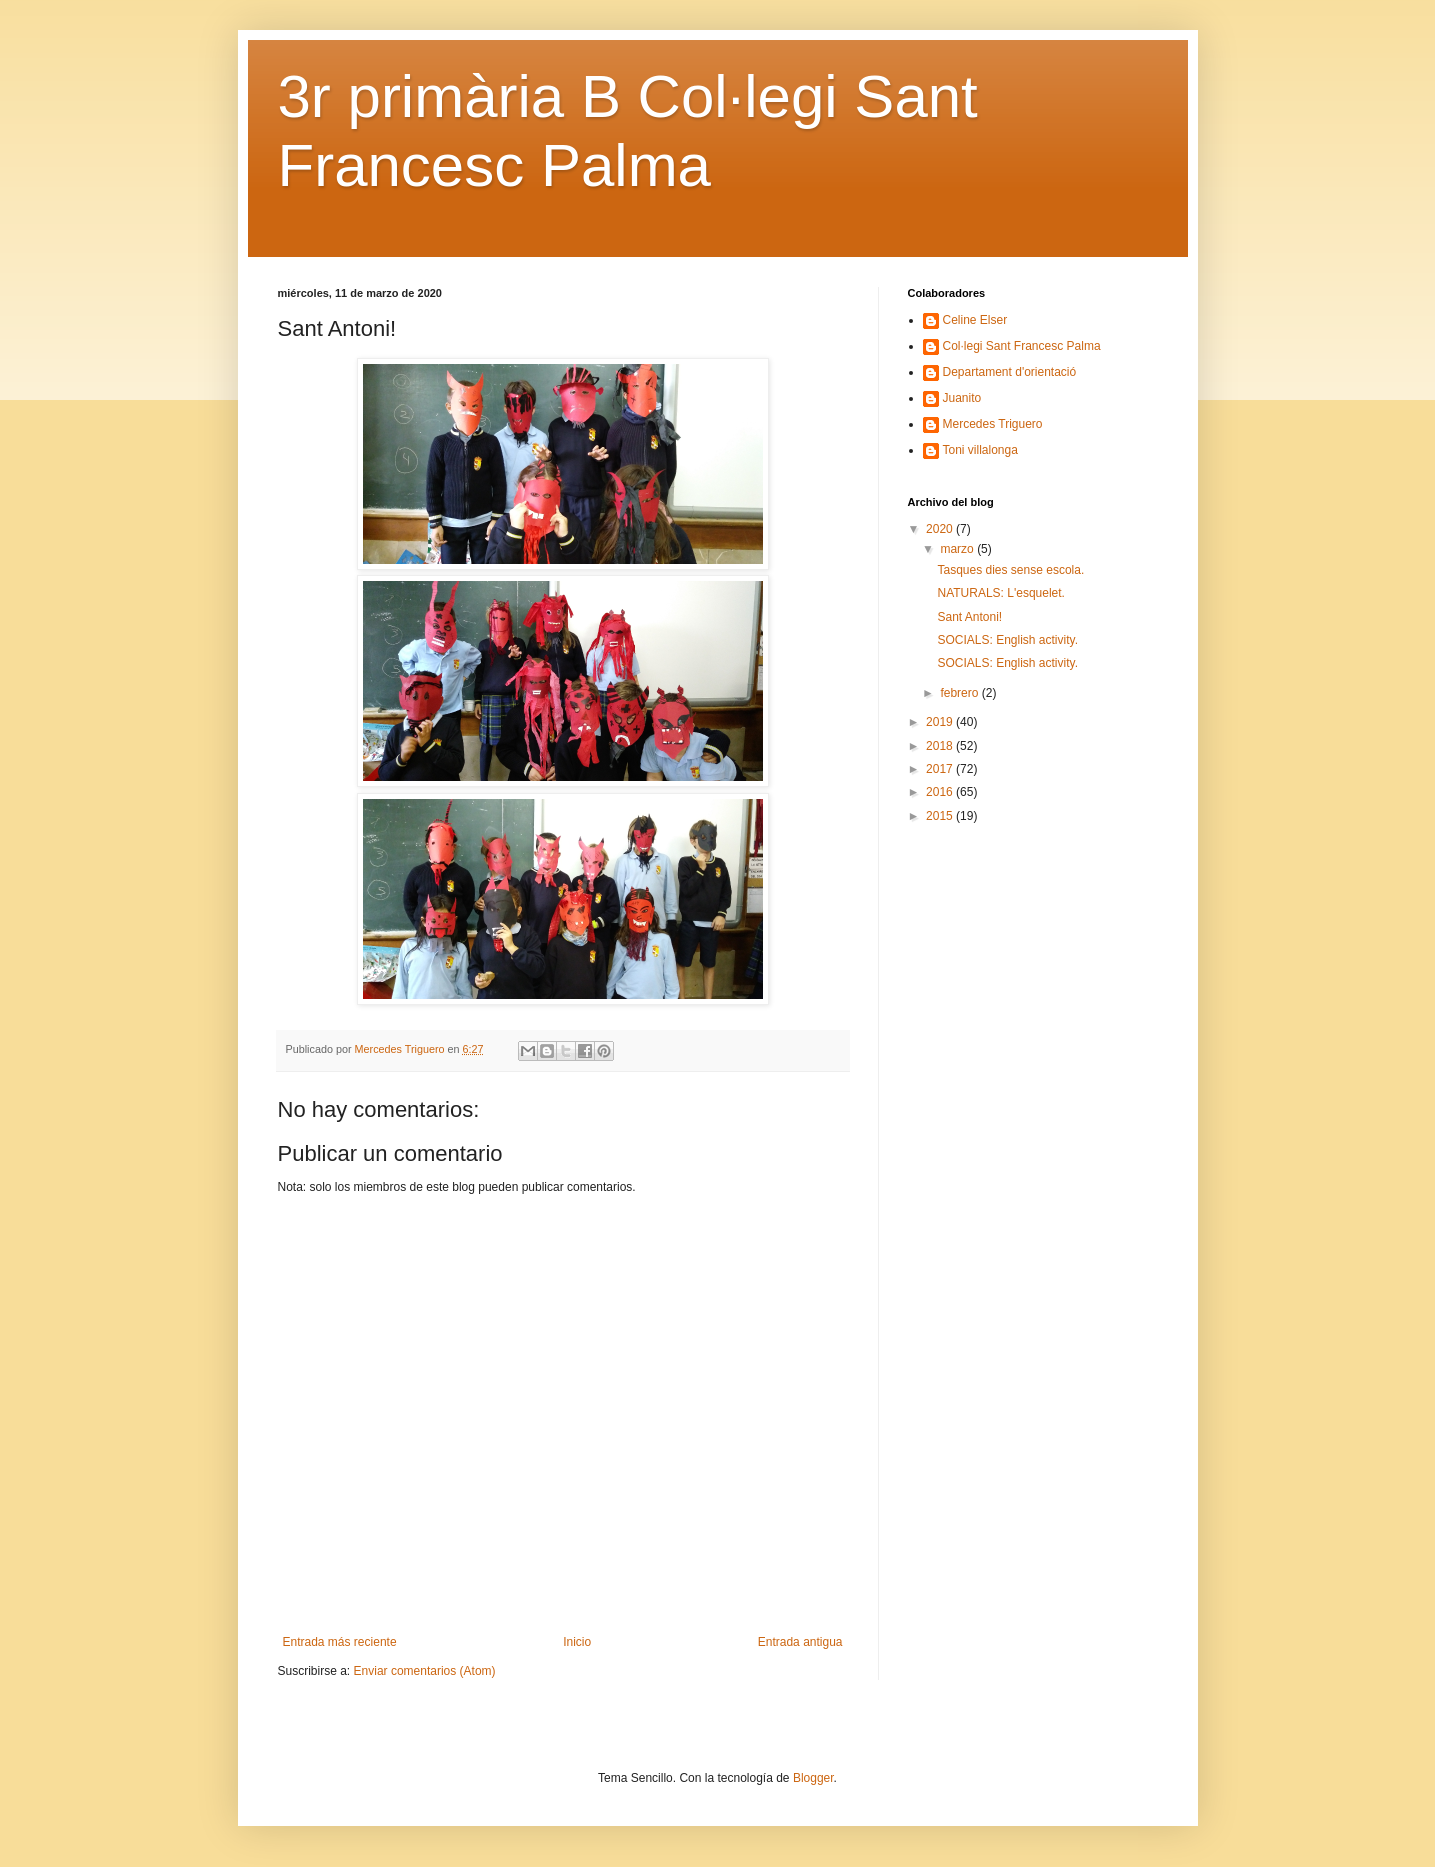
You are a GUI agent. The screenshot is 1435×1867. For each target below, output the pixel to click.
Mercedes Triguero (993, 424)
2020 (941, 529)
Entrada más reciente (340, 1642)
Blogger (813, 1778)
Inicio (577, 1642)
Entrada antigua (800, 1642)
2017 (941, 769)
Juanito (962, 398)
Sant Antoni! (969, 617)
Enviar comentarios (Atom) (425, 1671)
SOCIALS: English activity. (1007, 640)
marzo (958, 549)
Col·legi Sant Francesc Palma (1022, 346)
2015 (941, 816)
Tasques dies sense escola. (1010, 570)
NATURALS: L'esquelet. (1000, 593)
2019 (941, 722)
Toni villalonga (980, 450)
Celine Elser (975, 320)
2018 (941, 746)
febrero (960, 693)
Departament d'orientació (1010, 372)
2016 (941, 792)
